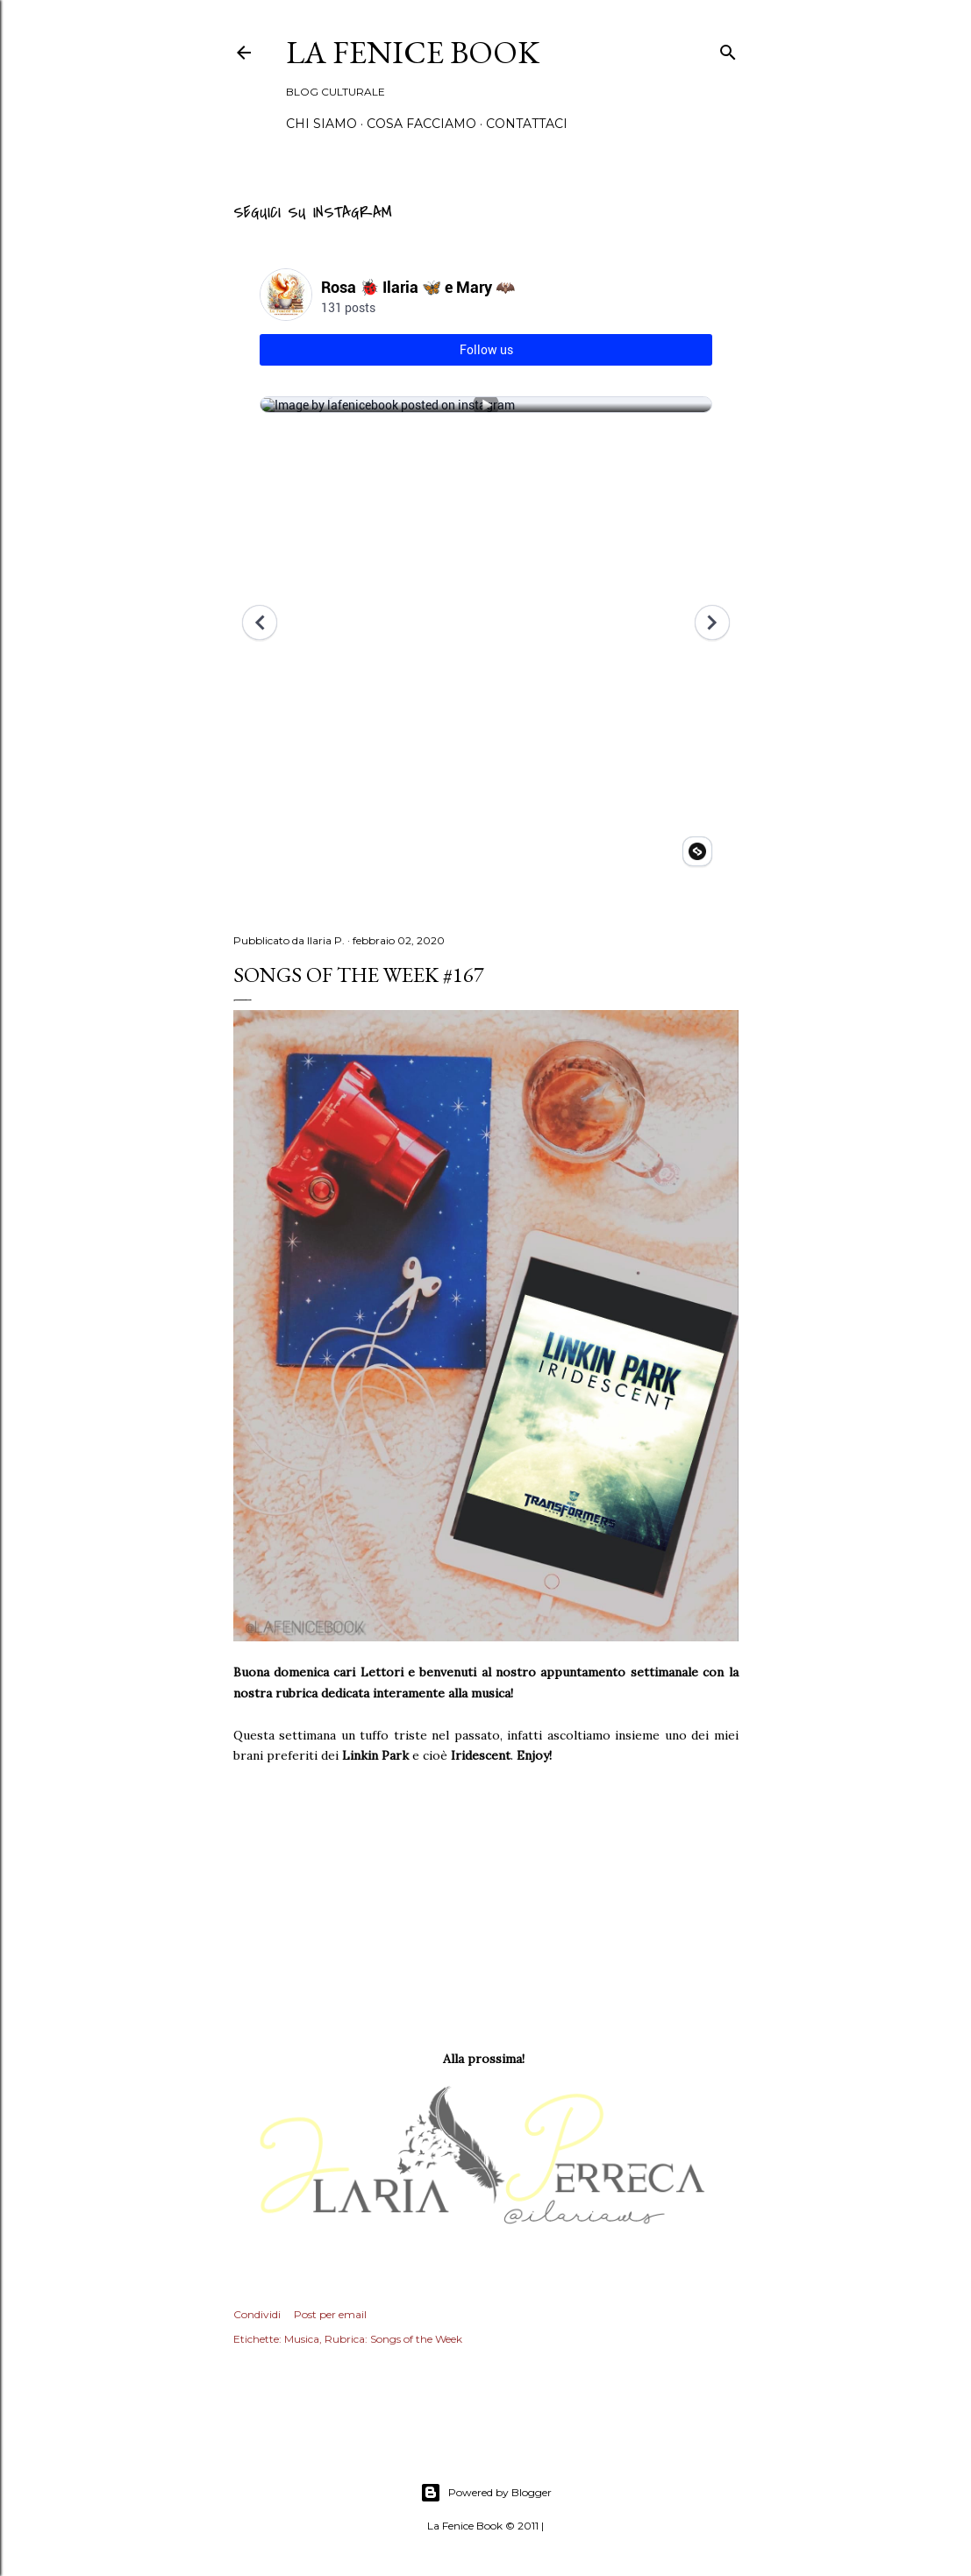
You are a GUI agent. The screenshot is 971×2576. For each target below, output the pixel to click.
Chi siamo (321, 124)
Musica (301, 2338)
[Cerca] (728, 50)
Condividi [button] (257, 2314)
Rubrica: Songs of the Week (393, 2338)
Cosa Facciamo (421, 124)
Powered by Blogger (486, 2492)
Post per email (330, 2314)
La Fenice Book (412, 52)
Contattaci (527, 124)
